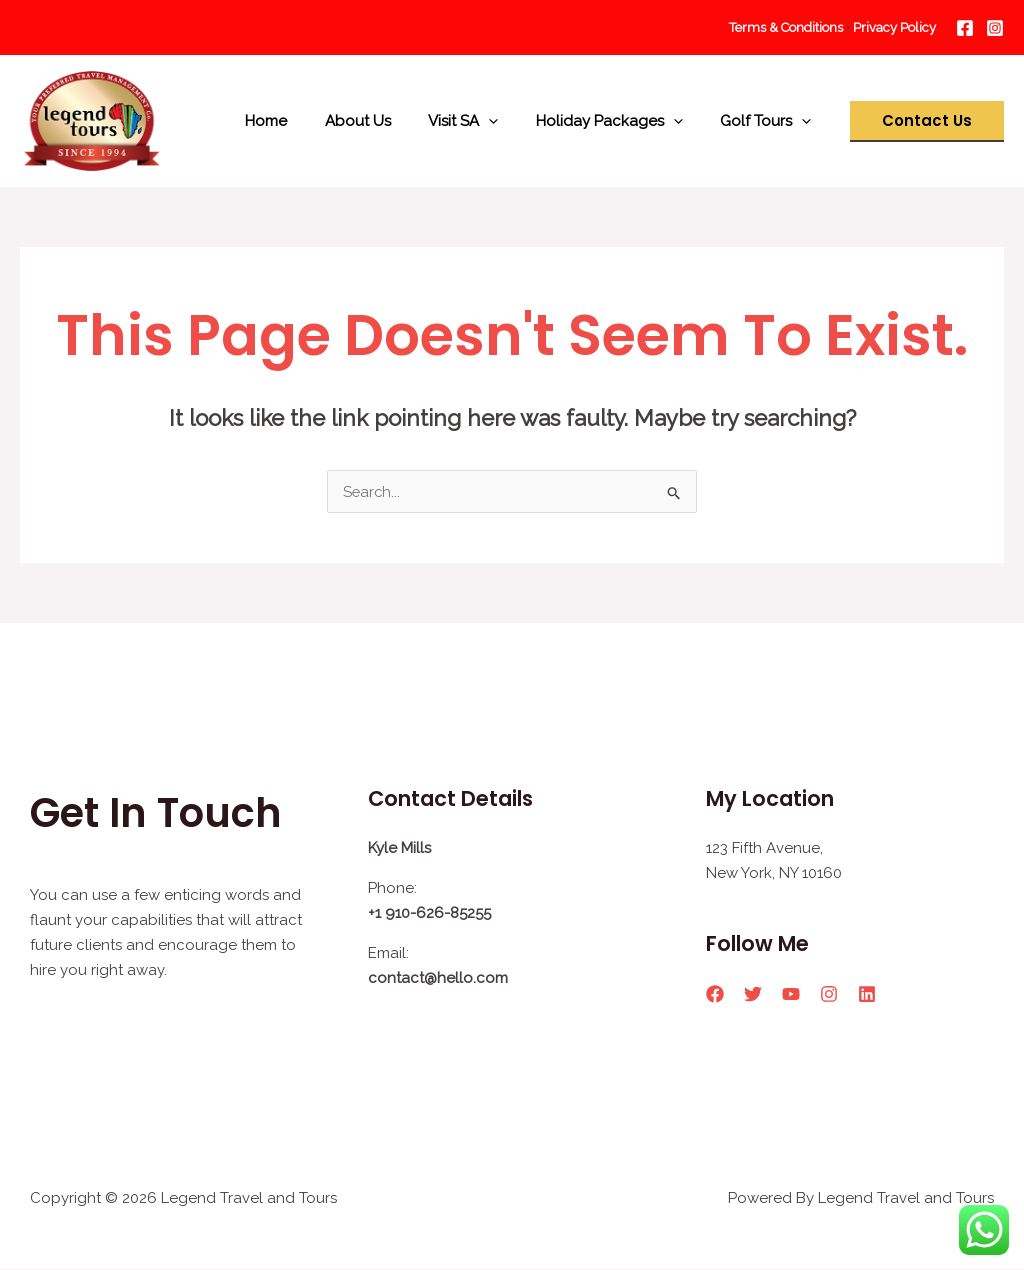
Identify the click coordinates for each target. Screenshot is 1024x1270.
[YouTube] (791, 995)
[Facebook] (965, 28)
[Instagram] (995, 28)
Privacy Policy (894, 27)
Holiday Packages (620, 121)
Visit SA (482, 121)
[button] (927, 121)
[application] (507, 121)
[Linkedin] (867, 995)
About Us (384, 121)
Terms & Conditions (787, 27)
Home (300, 121)
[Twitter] (753, 995)
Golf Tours (769, 121)
